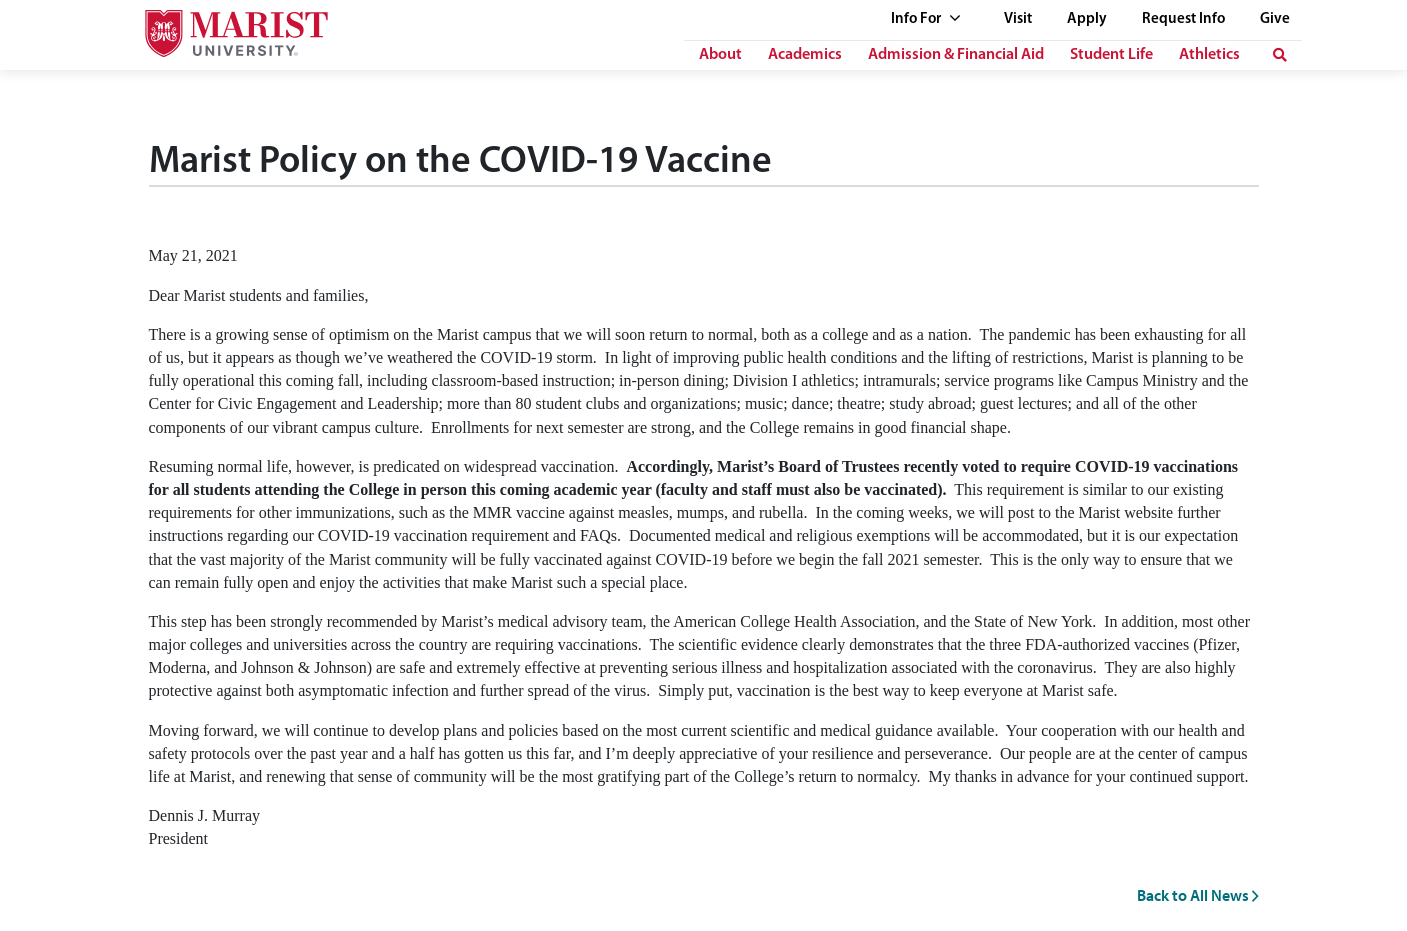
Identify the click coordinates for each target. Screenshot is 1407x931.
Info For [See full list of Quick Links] (926, 19)
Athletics (1209, 55)
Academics (805, 55)
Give (1275, 19)
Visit (1018, 19)
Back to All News (1198, 895)
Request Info (1183, 19)
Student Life (1111, 55)
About (720, 55)
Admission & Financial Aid (956, 55)
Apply (1087, 19)
